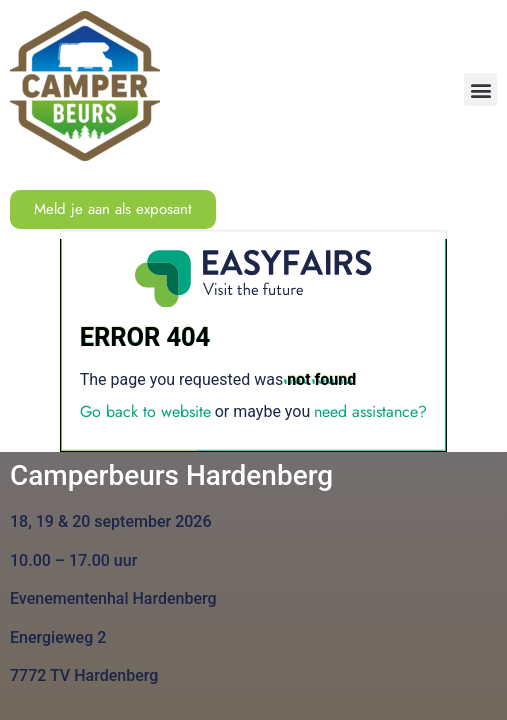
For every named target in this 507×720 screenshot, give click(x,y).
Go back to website (145, 411)
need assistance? (370, 411)
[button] (480, 89)
